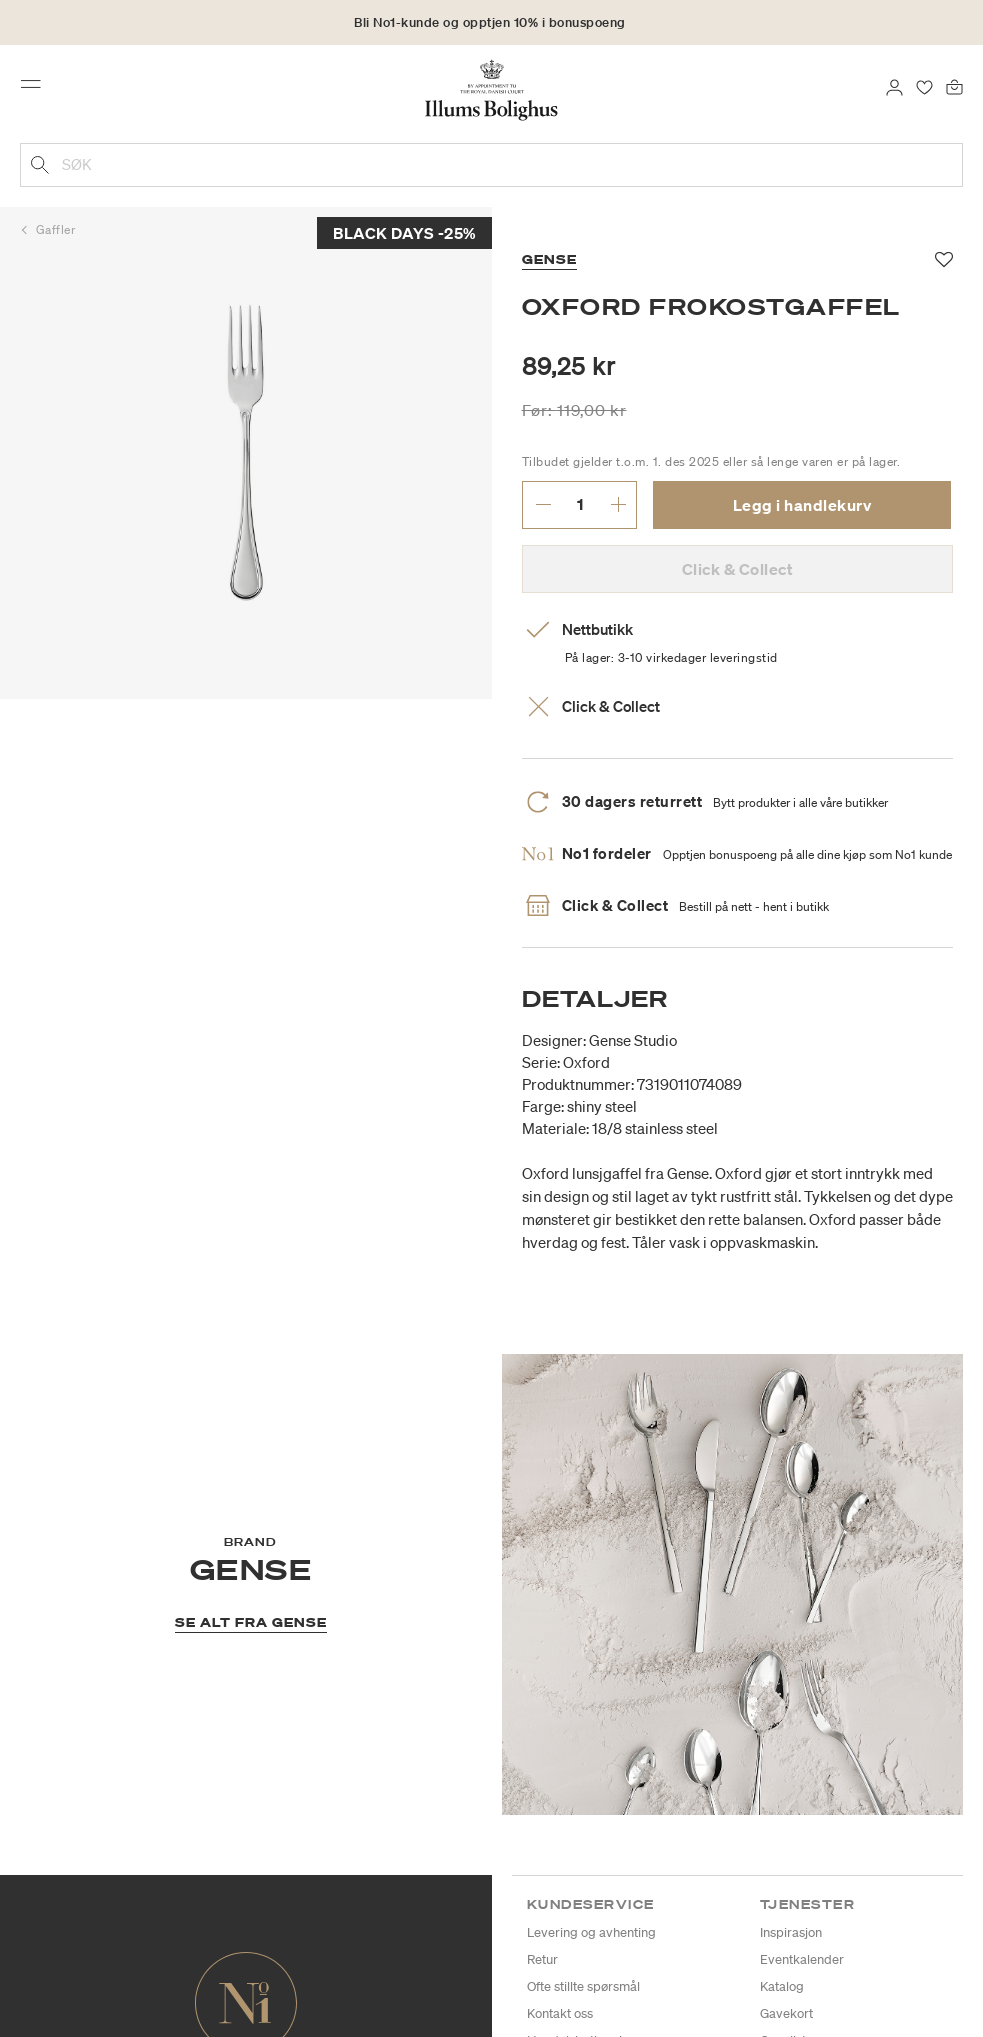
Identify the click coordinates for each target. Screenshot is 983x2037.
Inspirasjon (791, 1932)
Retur (542, 1959)
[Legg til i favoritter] (944, 260)
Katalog (782, 1986)
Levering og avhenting (591, 1932)
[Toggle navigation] (37, 89)
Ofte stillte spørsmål (583, 1986)
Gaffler (56, 229)
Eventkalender (802, 1959)
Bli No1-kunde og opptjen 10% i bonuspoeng (490, 22)
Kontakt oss (560, 2013)
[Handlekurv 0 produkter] (954, 86)
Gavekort (786, 2013)
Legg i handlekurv (802, 505)
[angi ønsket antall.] (580, 504)
